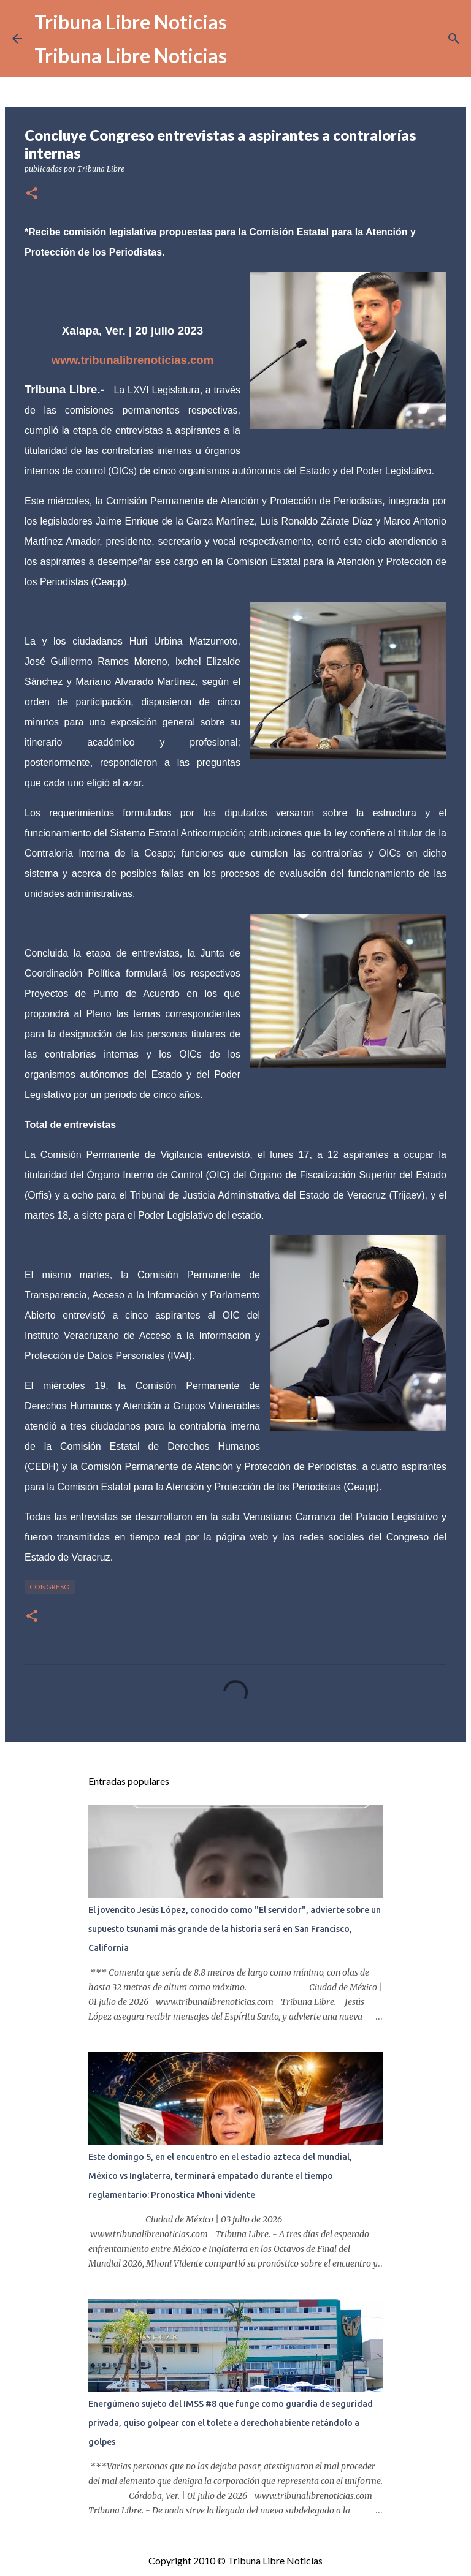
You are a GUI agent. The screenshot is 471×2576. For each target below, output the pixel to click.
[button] (32, 194)
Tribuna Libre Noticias (130, 22)
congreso (49, 1586)
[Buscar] (453, 38)
